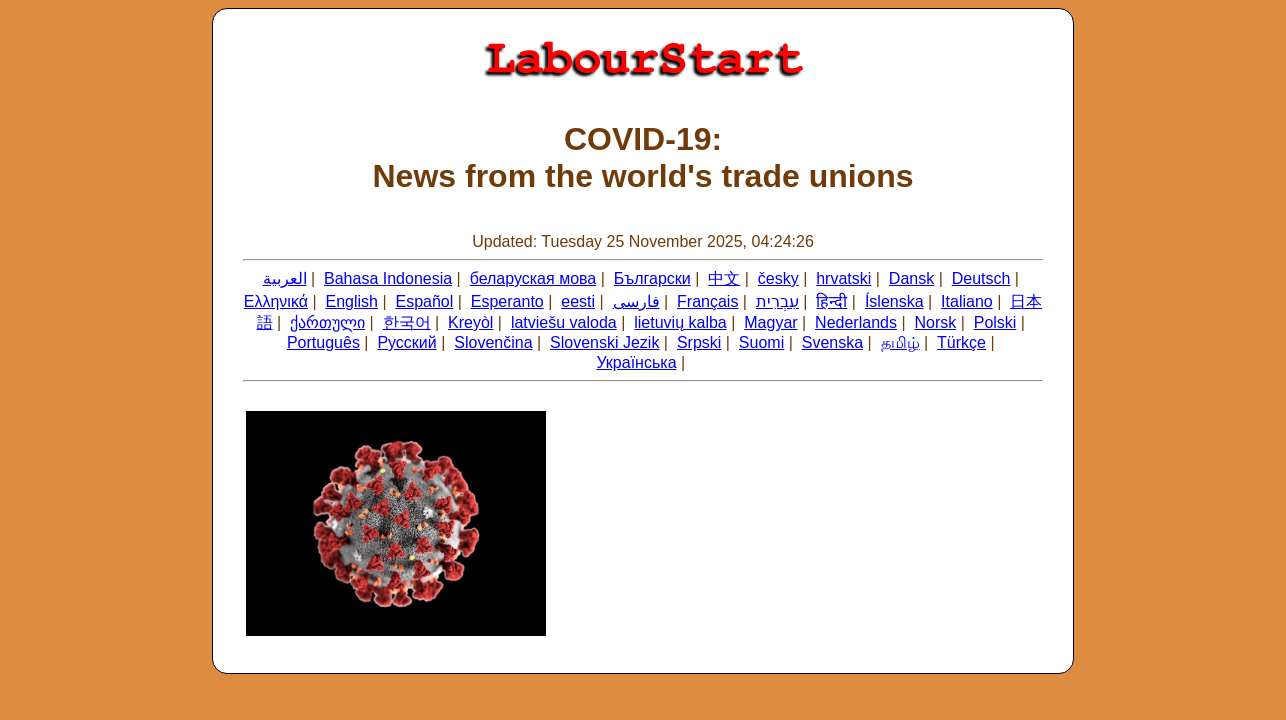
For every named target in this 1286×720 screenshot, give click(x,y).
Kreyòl (470, 322)
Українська (636, 362)
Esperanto (507, 301)
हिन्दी (831, 301)
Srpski (699, 342)
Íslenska (894, 301)
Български (652, 278)
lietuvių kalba (680, 322)
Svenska (832, 342)
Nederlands (856, 322)
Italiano (967, 301)
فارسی (636, 301)
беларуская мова (533, 278)
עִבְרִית (777, 301)
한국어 (407, 322)
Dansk (911, 278)
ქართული (327, 322)
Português (323, 342)
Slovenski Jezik (604, 342)
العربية (285, 278)
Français (707, 301)
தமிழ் (900, 342)
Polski (995, 322)
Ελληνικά (276, 301)
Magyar (770, 322)
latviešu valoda (564, 322)
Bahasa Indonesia (388, 278)
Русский (406, 342)
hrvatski (843, 278)
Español (424, 301)
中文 (724, 278)
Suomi (761, 342)
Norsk (935, 322)
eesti (578, 301)
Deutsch (981, 278)
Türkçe (961, 342)
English (351, 301)
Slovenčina (493, 342)
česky (778, 278)
